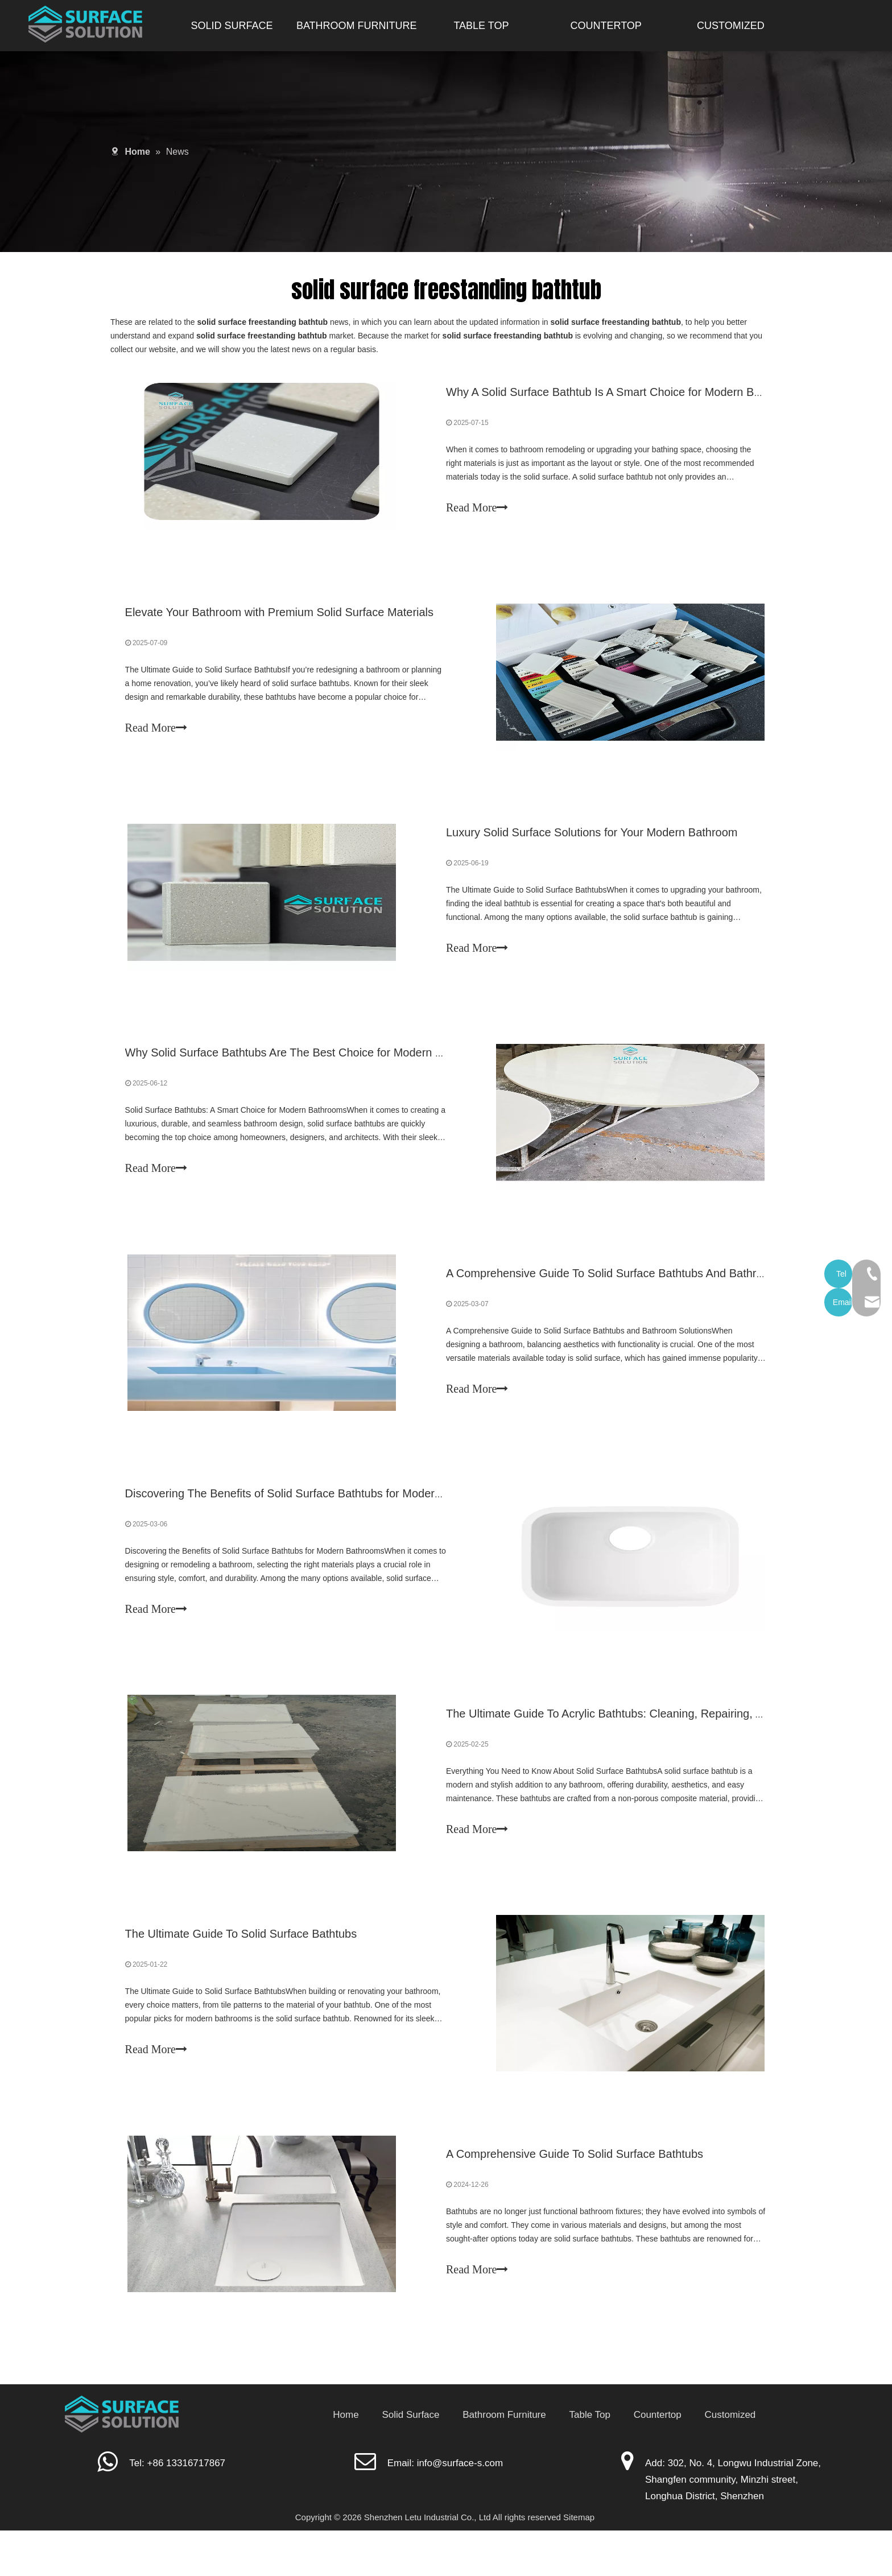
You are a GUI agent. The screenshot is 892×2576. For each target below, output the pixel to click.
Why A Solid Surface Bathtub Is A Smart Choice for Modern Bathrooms (624, 394)
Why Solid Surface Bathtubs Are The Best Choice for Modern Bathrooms (310, 1070)
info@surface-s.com (460, 2508)
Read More (477, 509)
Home (345, 2459)
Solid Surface (410, 2459)
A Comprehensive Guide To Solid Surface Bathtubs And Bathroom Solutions (637, 1295)
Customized (730, 2459)
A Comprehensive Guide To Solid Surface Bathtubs (574, 2196)
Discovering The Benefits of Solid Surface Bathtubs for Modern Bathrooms (314, 1520)
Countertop (658, 2459)
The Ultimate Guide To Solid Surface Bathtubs (243, 1971)
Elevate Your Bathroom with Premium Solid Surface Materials (281, 619)
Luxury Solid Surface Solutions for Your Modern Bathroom (592, 845)
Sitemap (578, 2562)
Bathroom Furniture (504, 2459)
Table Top (589, 2459)
